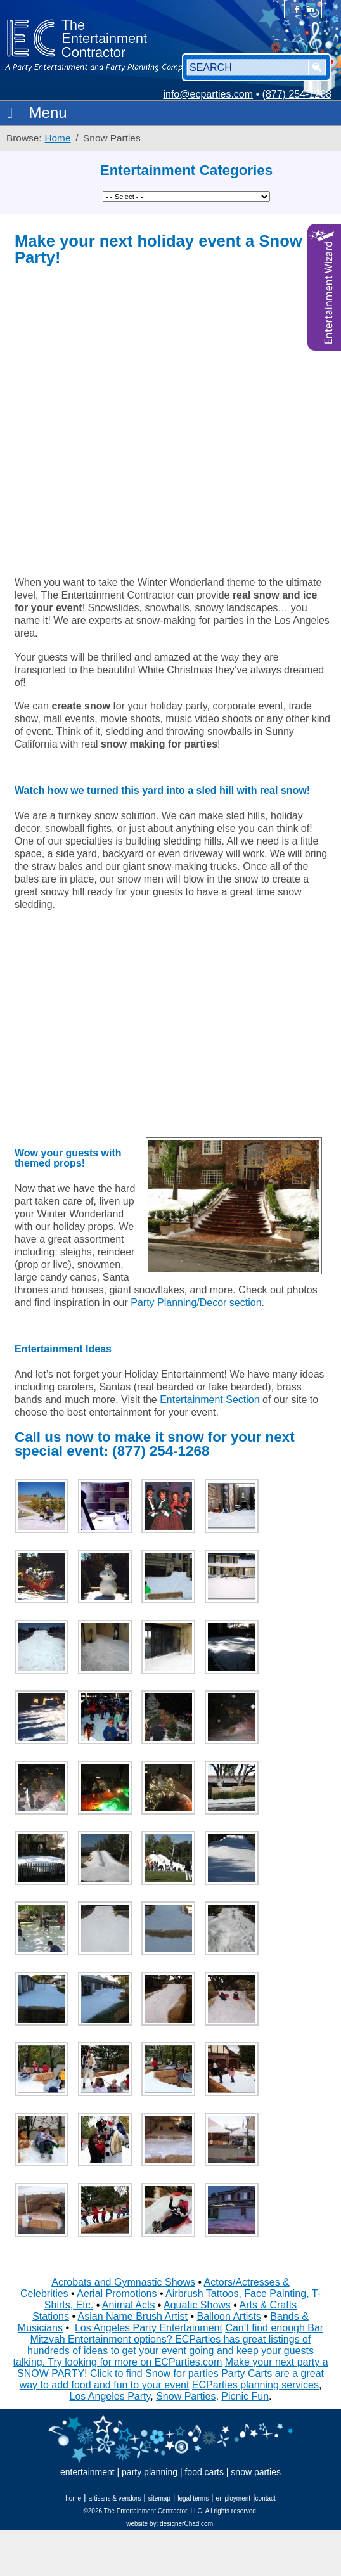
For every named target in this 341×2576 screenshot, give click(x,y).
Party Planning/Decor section (196, 1302)
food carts (203, 2472)
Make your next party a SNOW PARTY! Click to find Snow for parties (172, 2368)
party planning (149, 2472)
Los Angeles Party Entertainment (148, 2327)
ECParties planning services (255, 2384)
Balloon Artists (228, 2316)
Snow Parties (186, 2396)
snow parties (256, 2472)
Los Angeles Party (110, 2396)
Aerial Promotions (117, 2293)
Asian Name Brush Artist (133, 2316)
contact (265, 2498)
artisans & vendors (115, 2498)
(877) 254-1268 (296, 94)
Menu (33, 112)
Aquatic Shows (197, 2305)
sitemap (159, 2498)
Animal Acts (128, 2305)
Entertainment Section (209, 1399)
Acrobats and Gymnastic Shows (123, 2282)
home (73, 2498)
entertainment (87, 2472)
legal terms (193, 2498)
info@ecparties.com (208, 94)
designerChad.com (186, 2523)
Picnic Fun (245, 2396)
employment (233, 2498)
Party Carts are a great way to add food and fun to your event (172, 2379)
